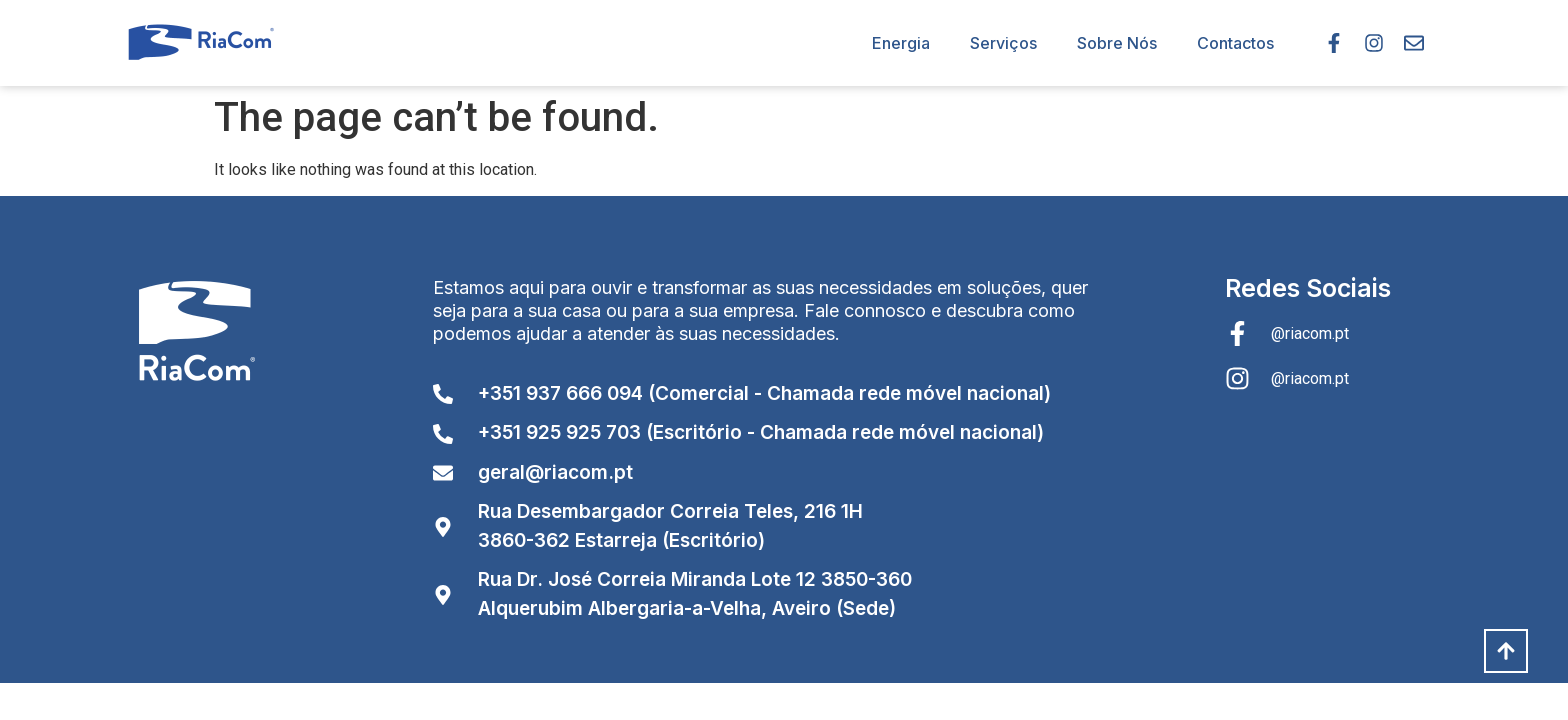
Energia (901, 43)
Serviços (1003, 43)
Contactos (1235, 43)
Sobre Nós (1117, 43)
